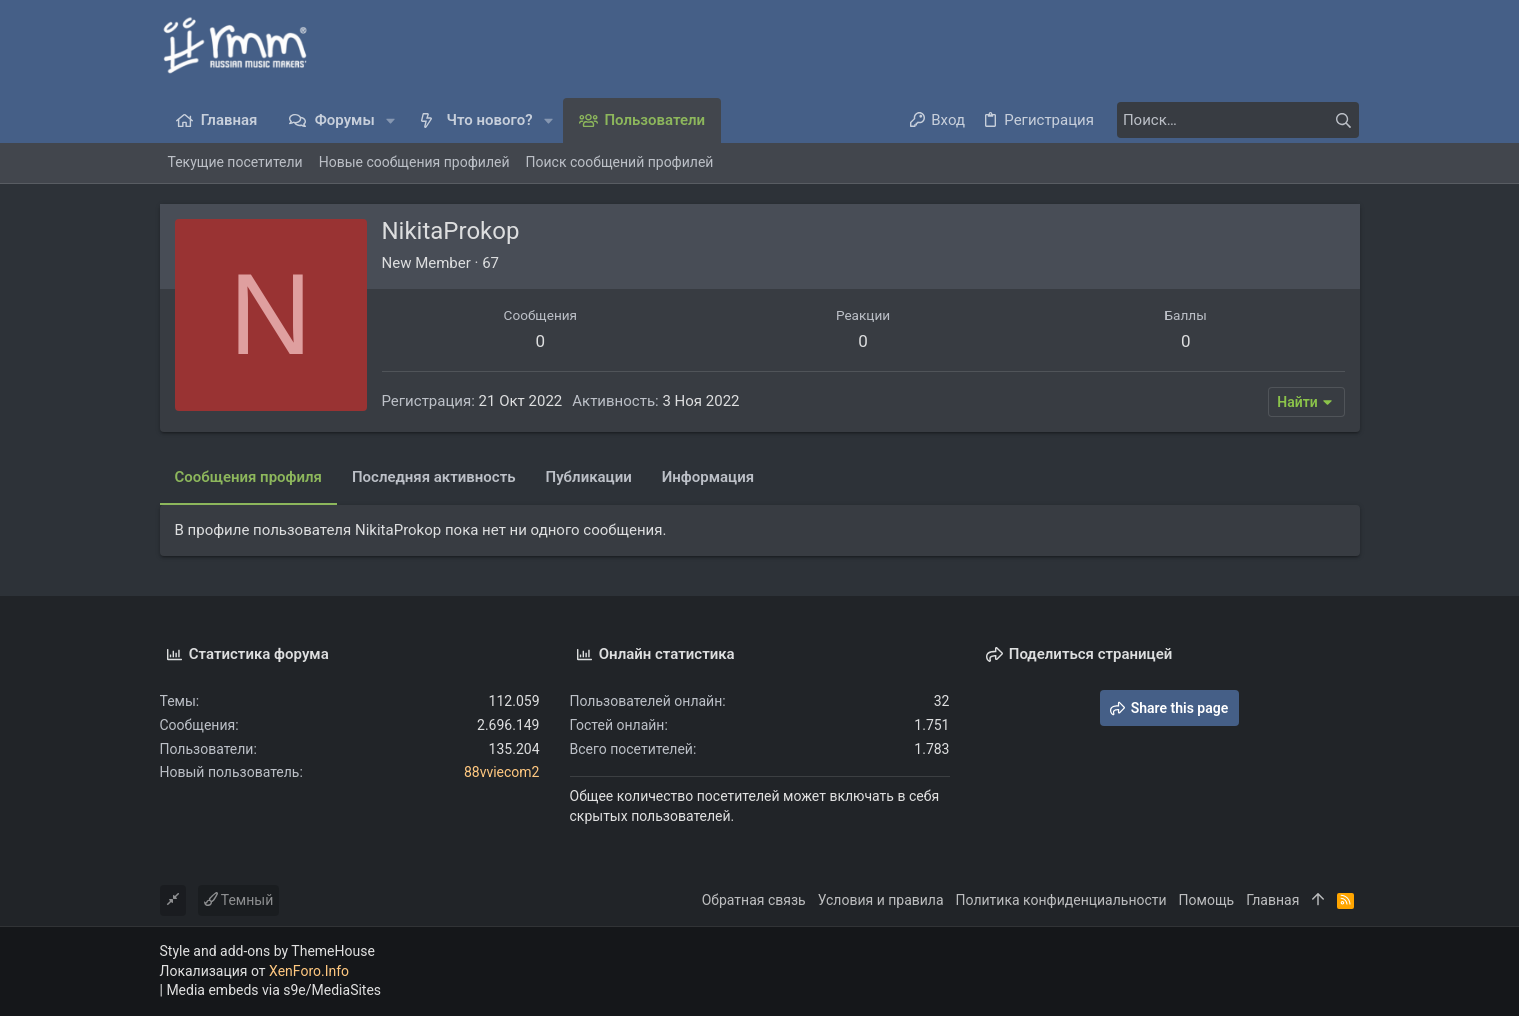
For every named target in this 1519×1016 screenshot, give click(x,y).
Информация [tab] (708, 477)
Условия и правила (881, 900)
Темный (239, 900)
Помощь (1207, 900)
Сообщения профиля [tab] (248, 477)
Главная (1272, 900)
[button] (391, 120)
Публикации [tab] (589, 477)
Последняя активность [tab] (434, 477)
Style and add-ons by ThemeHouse (267, 951)
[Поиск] (1234, 120)
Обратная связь (754, 900)
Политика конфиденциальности (1061, 900)
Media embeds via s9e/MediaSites (273, 990)
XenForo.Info (309, 971)
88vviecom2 (502, 772)
